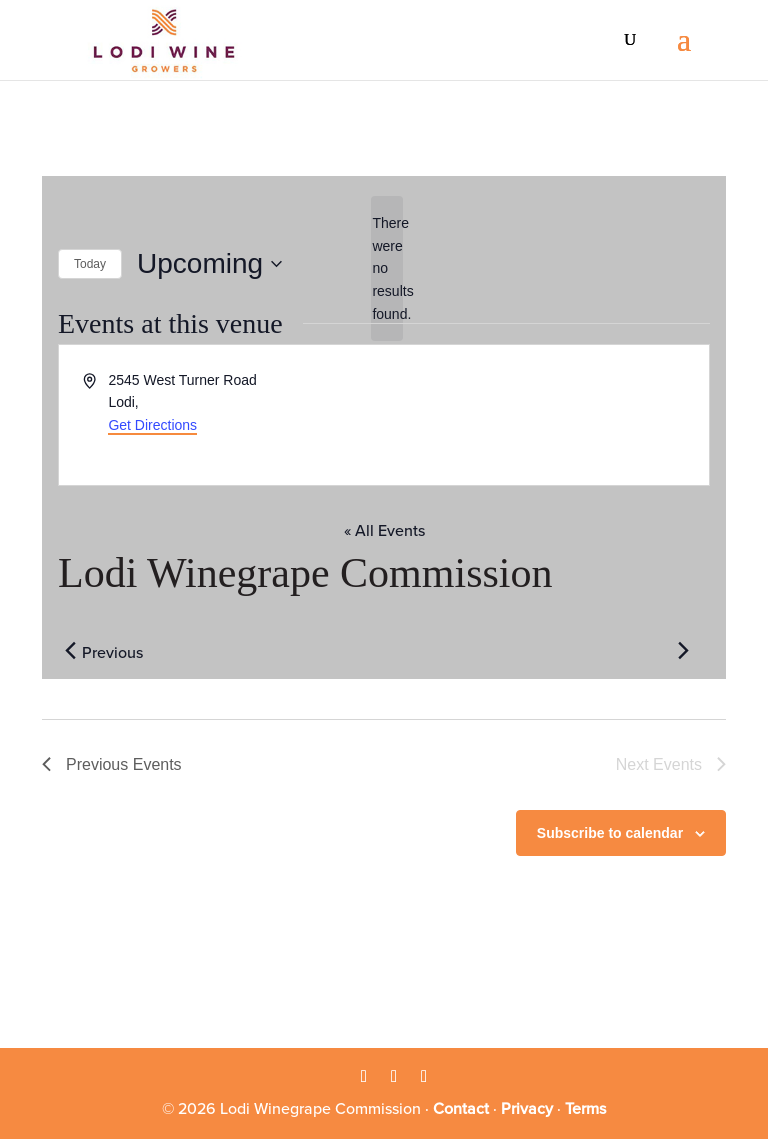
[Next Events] (683, 651)
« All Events (384, 531)
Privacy (527, 1109)
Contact (461, 1109)
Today (90, 264)
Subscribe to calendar (610, 833)
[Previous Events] (70, 651)
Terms (585, 1109)
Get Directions (152, 425)
